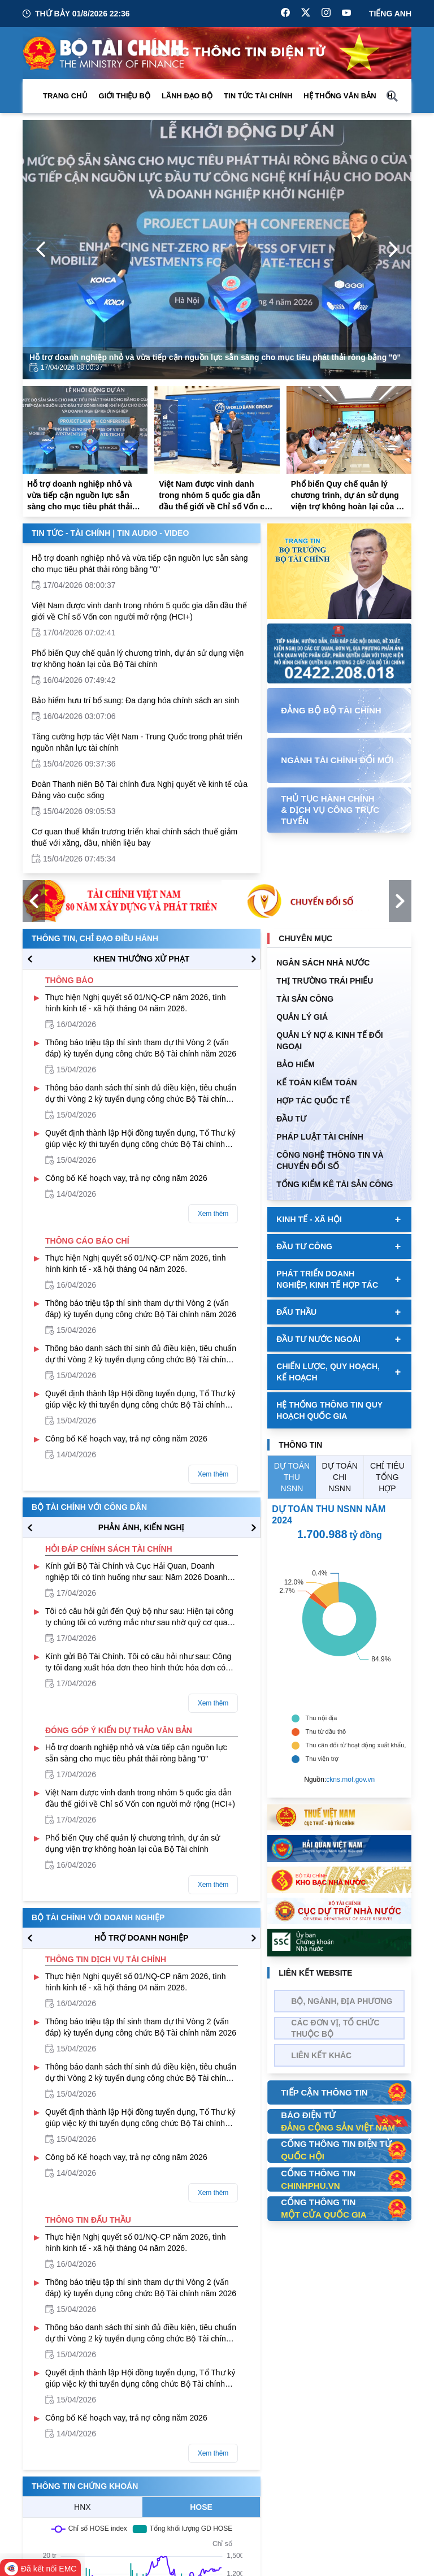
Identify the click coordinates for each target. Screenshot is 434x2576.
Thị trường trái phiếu (324, 980)
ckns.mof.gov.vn (350, 1779)
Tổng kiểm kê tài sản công (334, 1184)
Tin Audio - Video (153, 533)
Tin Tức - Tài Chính (71, 533)
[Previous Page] (40, 249)
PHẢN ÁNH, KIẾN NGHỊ (141, 1527)
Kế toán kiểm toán (316, 1082)
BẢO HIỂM (295, 1064)
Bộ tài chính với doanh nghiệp (98, 1917)
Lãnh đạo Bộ (187, 96)
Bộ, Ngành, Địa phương (341, 2001)
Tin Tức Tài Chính (258, 96)
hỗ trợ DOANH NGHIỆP (141, 1937)
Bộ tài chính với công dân (89, 1507)
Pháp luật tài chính (319, 1136)
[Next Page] (393, 249)
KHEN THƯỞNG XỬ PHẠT (141, 958)
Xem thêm (213, 1214)
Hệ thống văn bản (339, 96)
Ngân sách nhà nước (323, 962)
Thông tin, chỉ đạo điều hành (95, 938)
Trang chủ (65, 96)
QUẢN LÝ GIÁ (302, 1016)
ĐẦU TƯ (291, 1118)
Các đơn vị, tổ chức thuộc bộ (335, 2028)
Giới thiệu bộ (124, 96)
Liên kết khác (321, 2055)
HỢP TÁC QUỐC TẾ (312, 1100)
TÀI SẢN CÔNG (304, 998)
